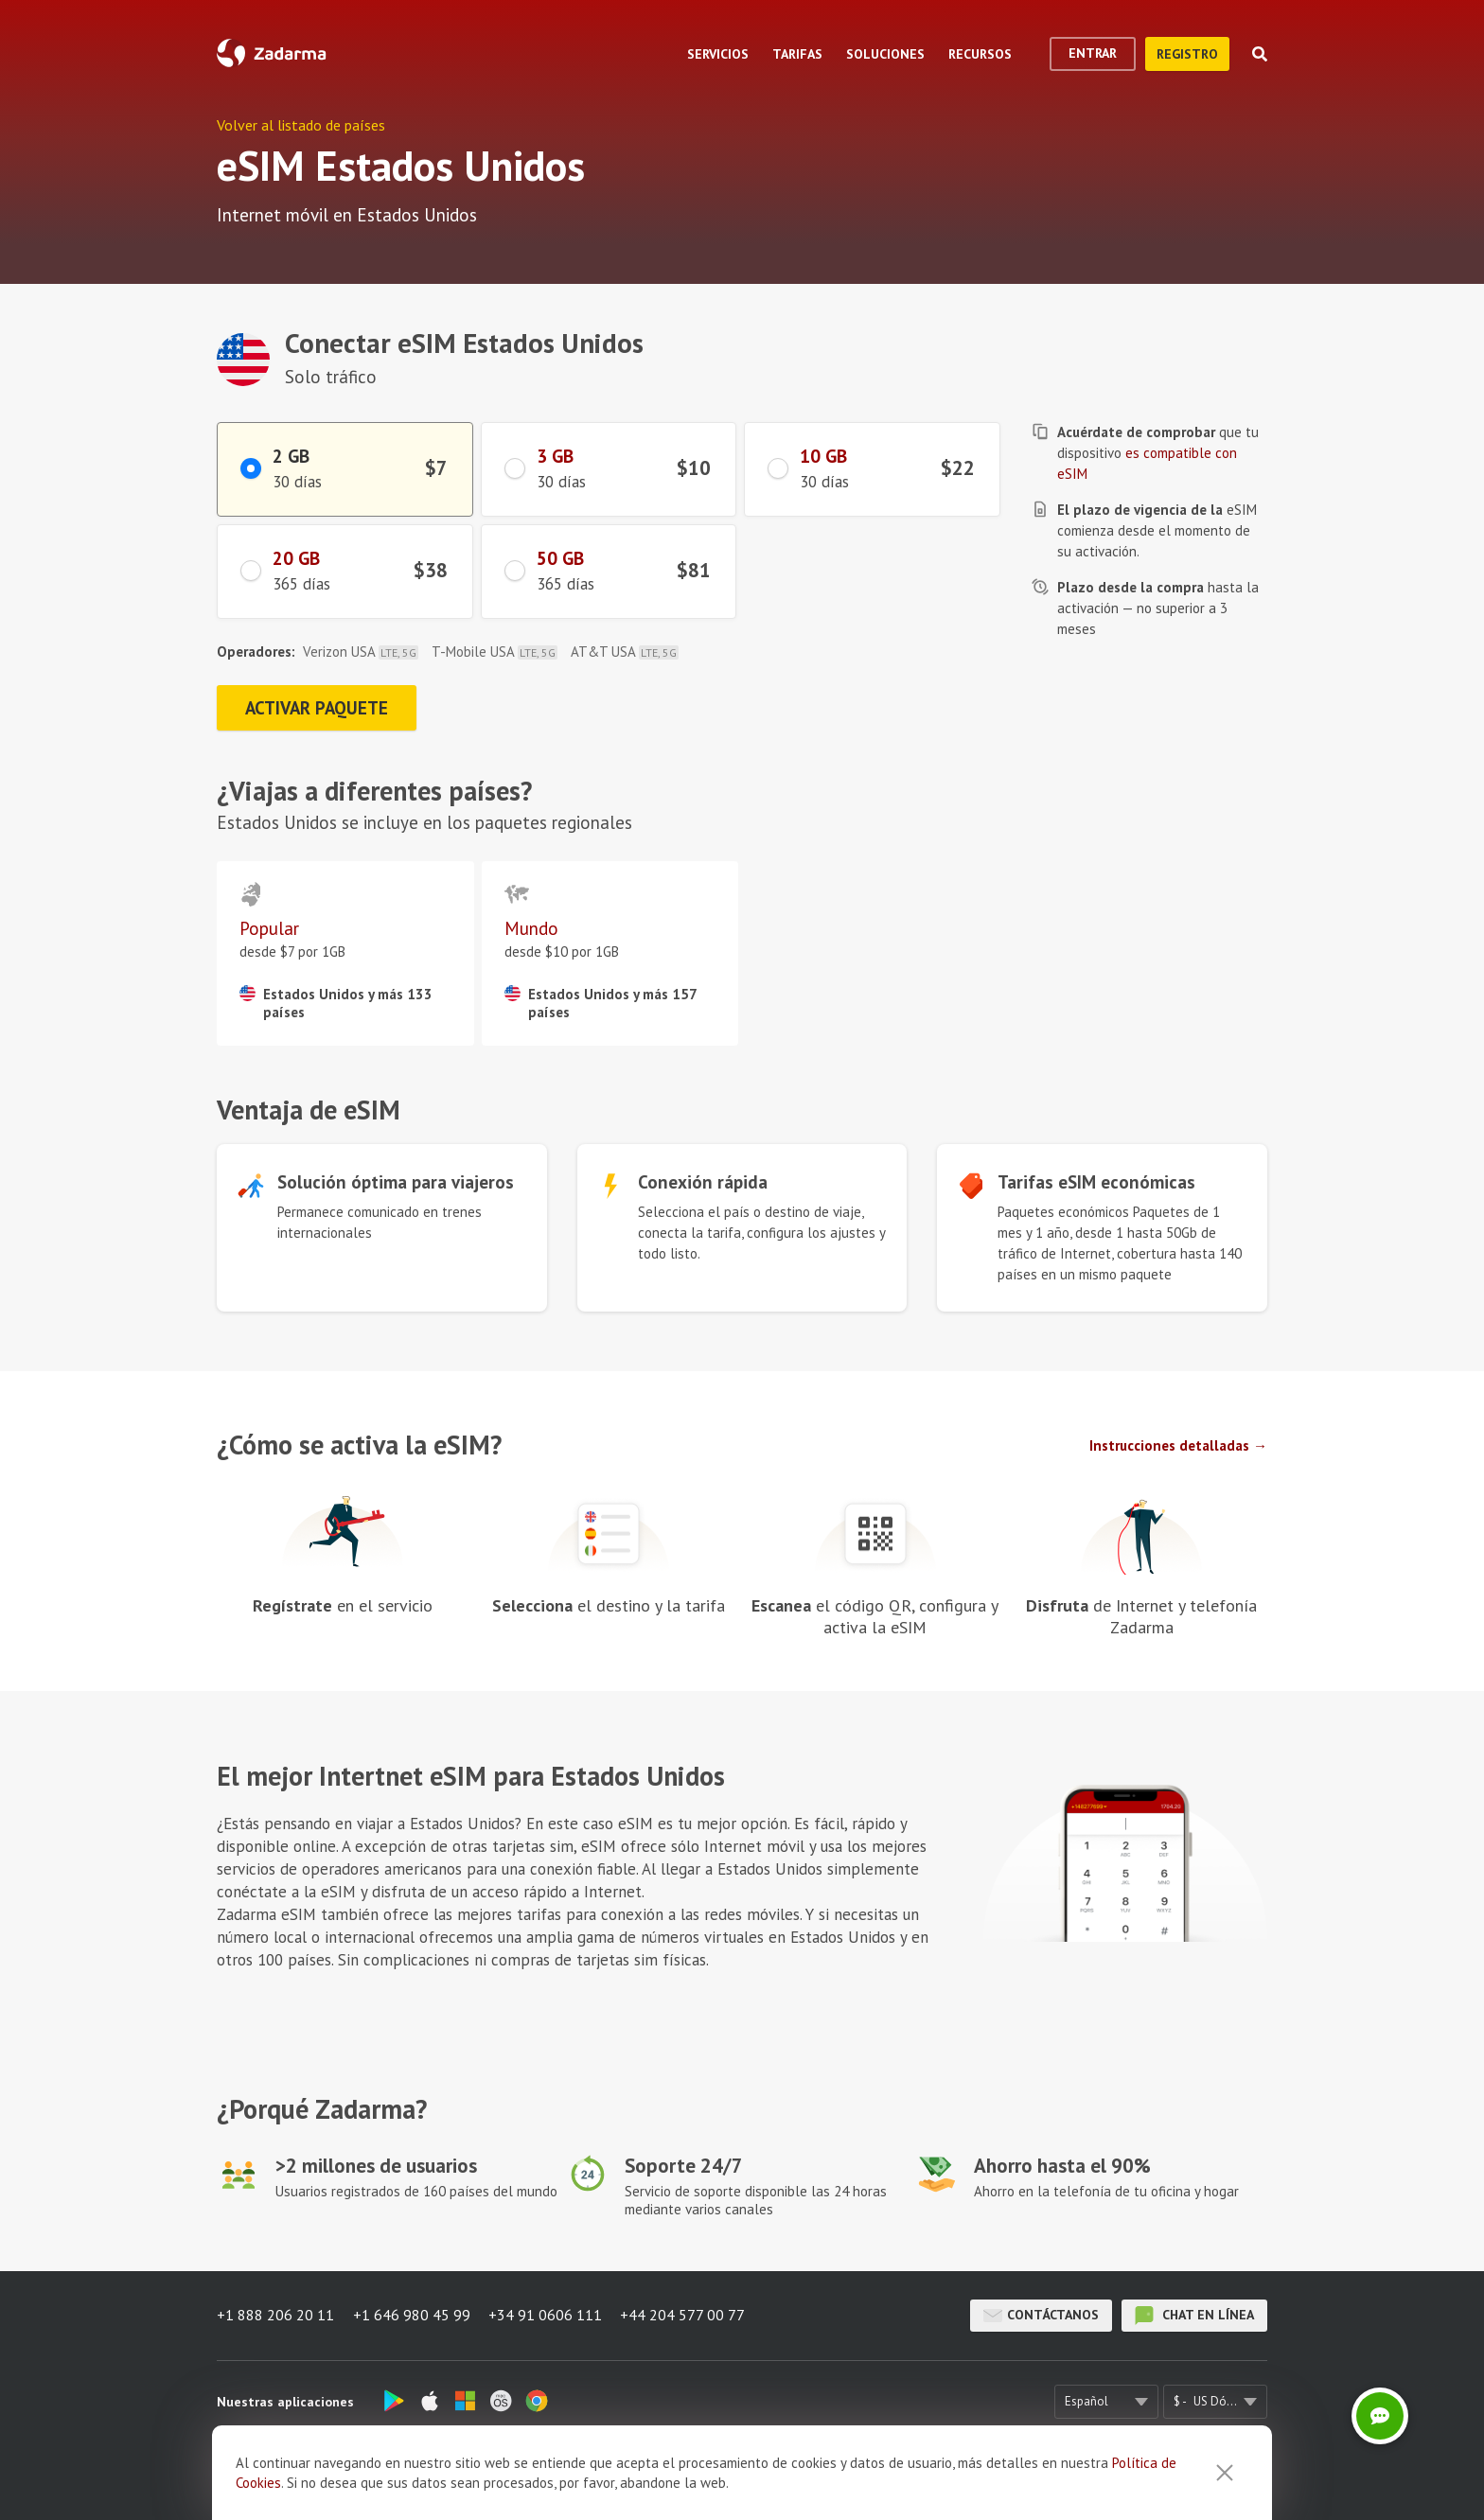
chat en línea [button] (1194, 2315)
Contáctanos (1041, 2315)
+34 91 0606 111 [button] (546, 2315)
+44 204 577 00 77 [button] (684, 2315)
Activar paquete (318, 707)
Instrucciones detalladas (1169, 1445)
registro (1187, 53)
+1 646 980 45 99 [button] (411, 2315)
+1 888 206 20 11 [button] (275, 2315)
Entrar (1093, 53)
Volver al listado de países (301, 124)
